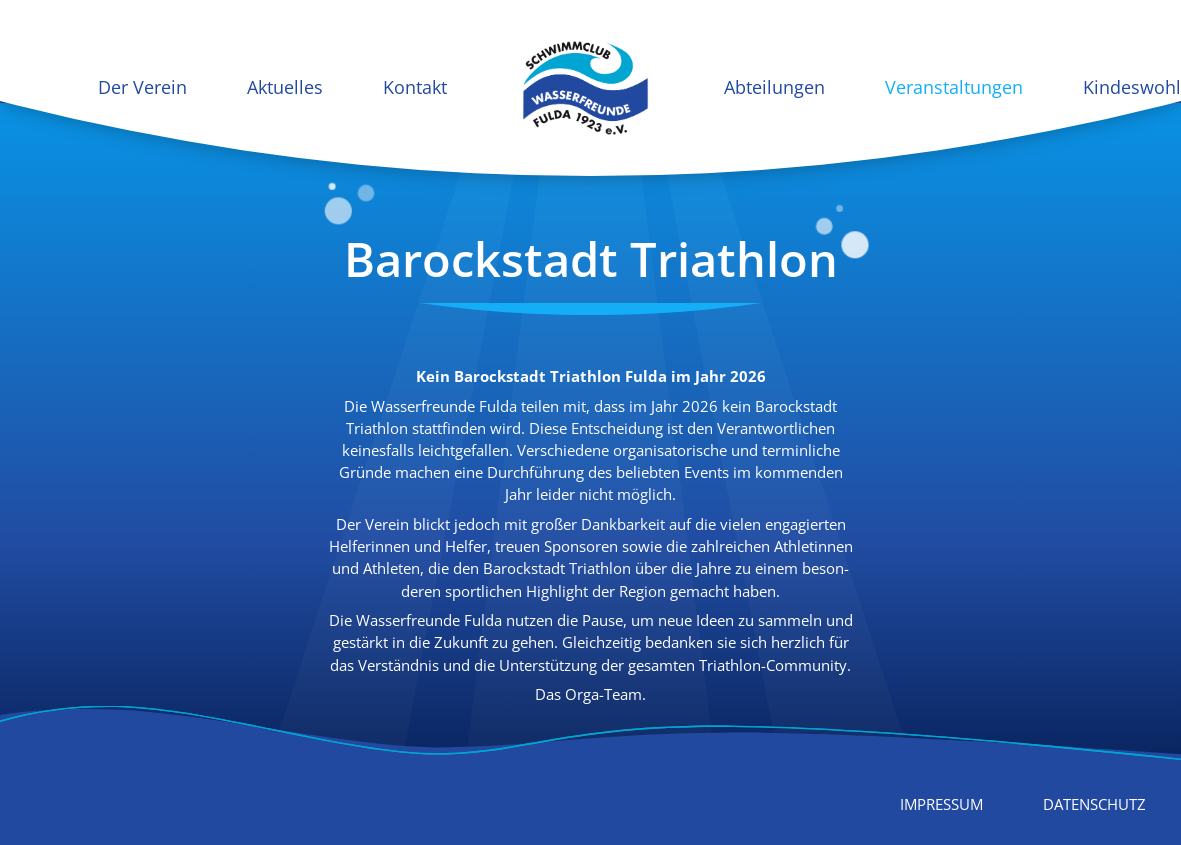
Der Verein (142, 87)
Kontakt (415, 87)
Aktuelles (285, 87)
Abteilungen (774, 87)
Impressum (941, 804)
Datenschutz (1094, 804)
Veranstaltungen (954, 87)
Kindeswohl (1132, 87)
